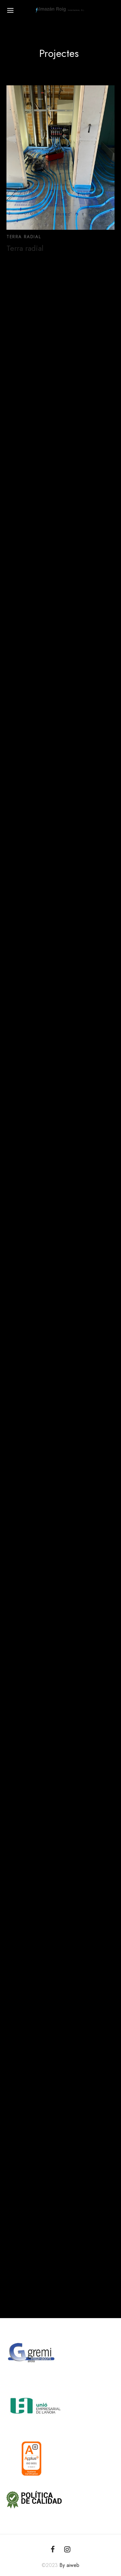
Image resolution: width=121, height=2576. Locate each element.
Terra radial (25, 248)
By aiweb (69, 2565)
